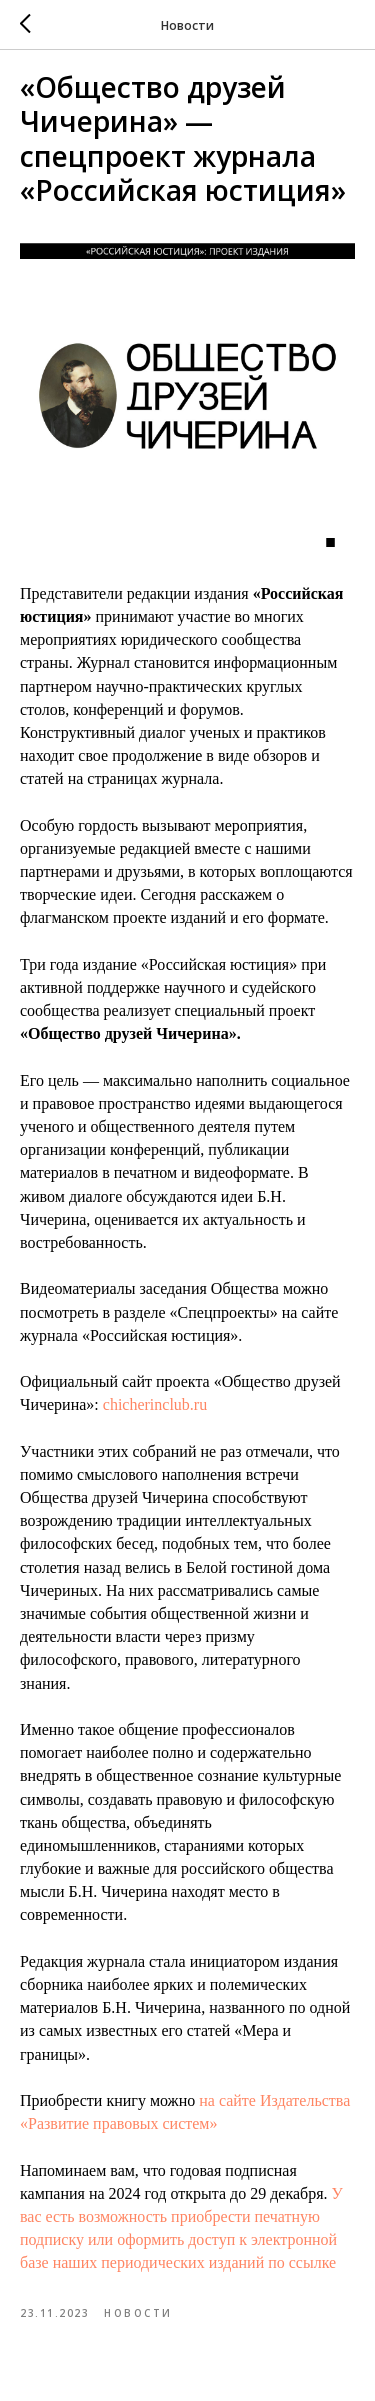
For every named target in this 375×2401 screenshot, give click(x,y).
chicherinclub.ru (155, 1404)
